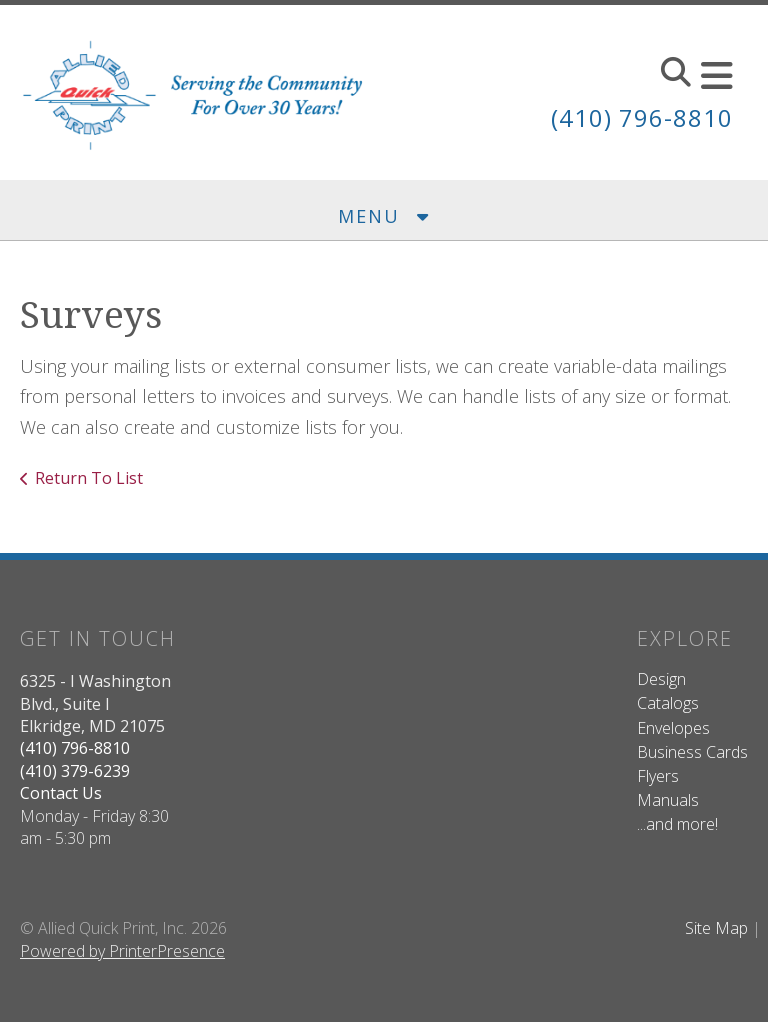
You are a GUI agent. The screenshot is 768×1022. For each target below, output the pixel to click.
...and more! (677, 824)
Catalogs (668, 703)
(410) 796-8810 (642, 117)
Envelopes (673, 728)
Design (661, 679)
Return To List (89, 478)
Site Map (716, 928)
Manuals (668, 800)
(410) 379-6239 (75, 771)
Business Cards (692, 752)
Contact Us (61, 793)
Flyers (658, 776)
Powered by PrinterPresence (122, 951)
